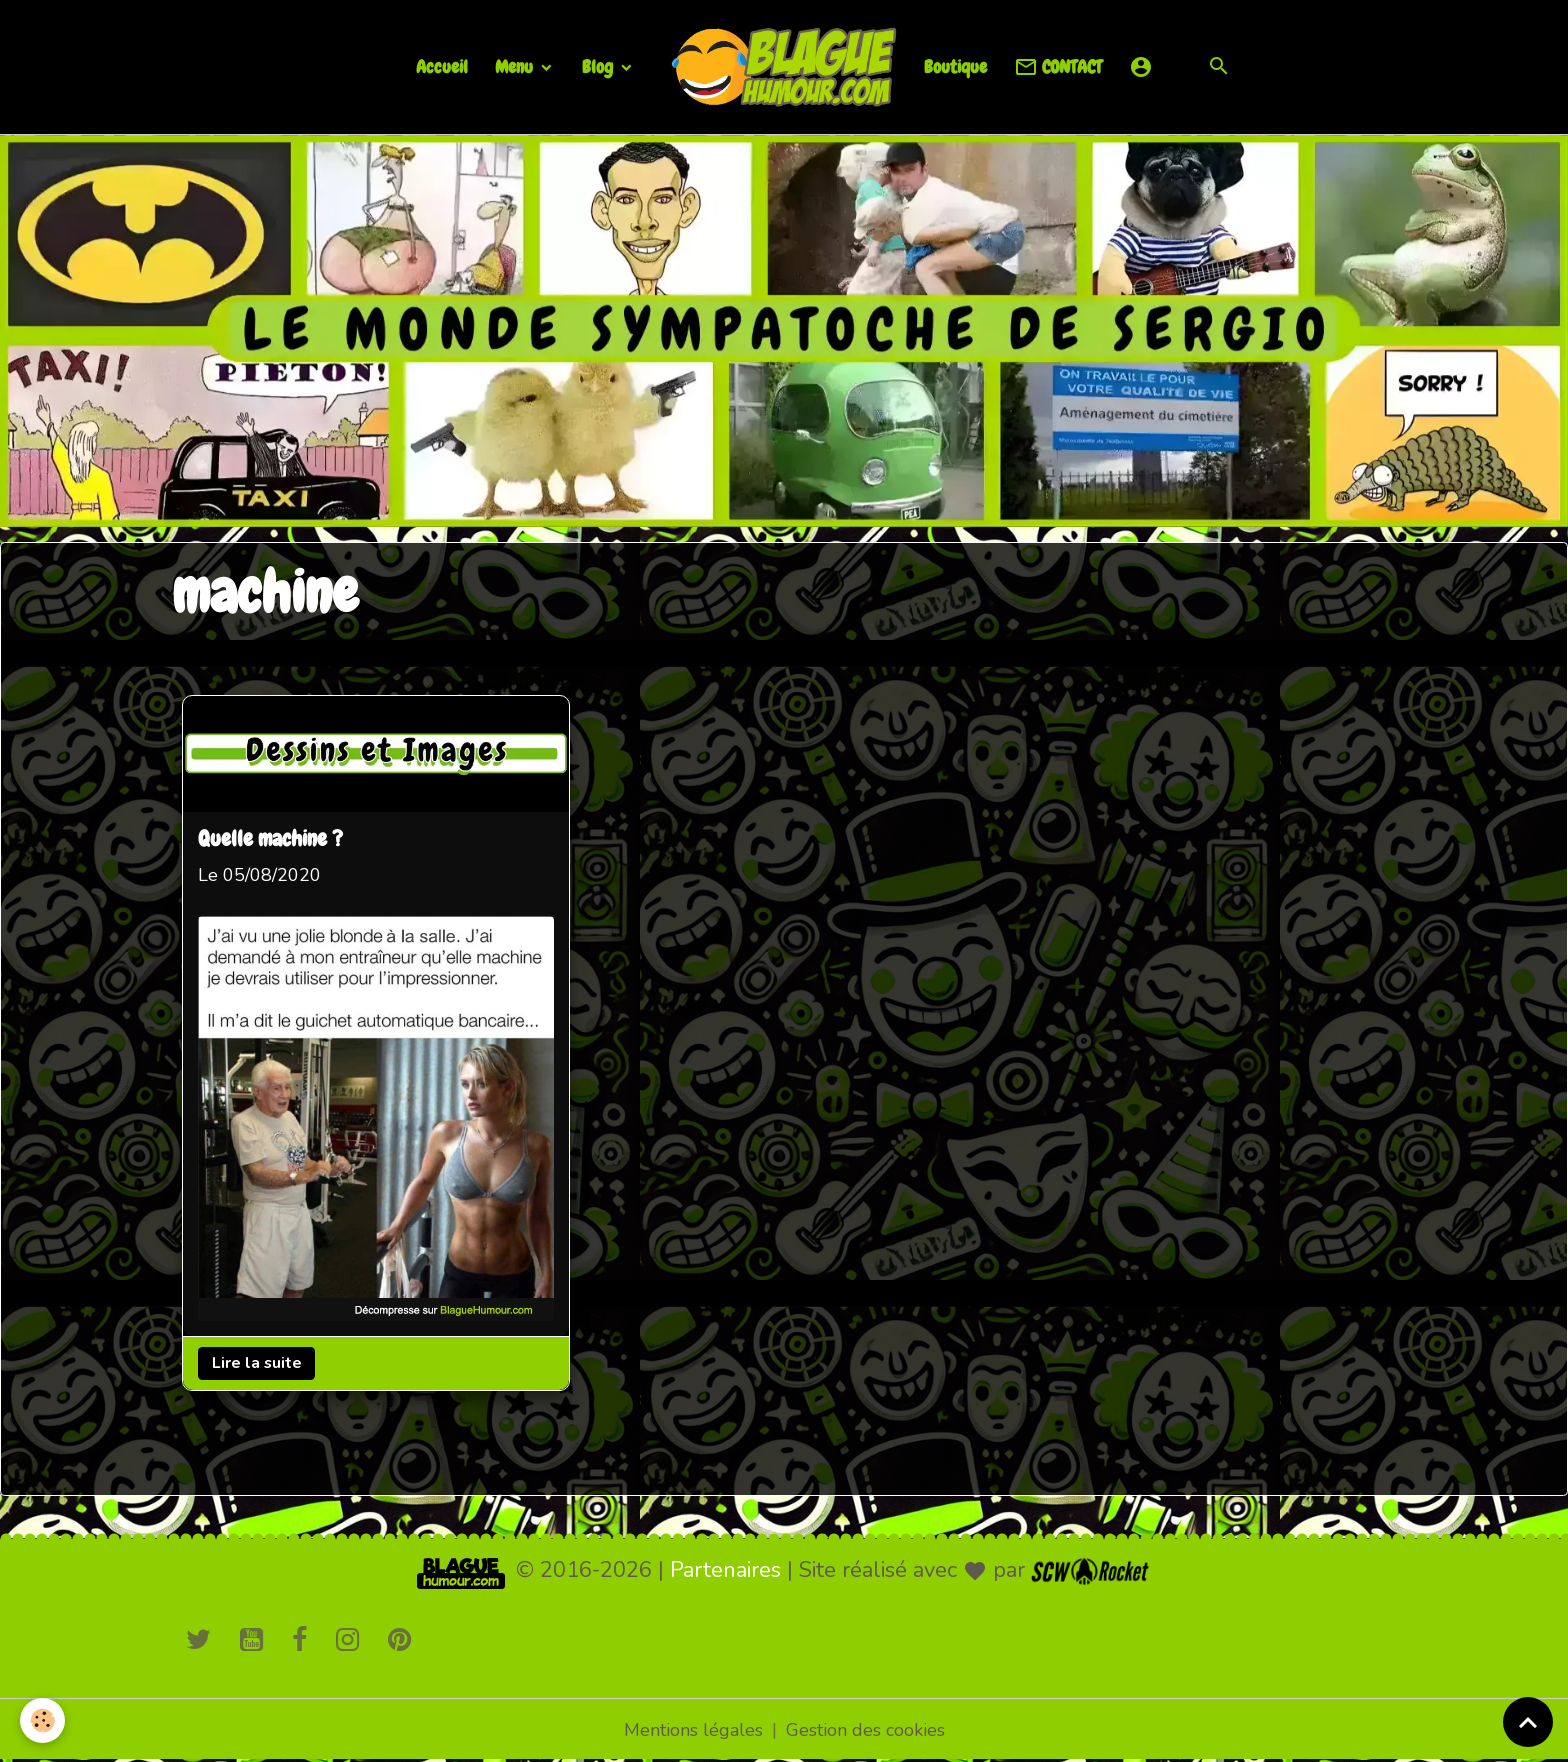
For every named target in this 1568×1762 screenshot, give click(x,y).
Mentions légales (693, 1730)
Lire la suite (256, 1363)
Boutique (955, 66)
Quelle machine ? (270, 840)
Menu (516, 66)
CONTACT (1058, 67)
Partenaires (725, 1570)
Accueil (442, 66)
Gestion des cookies (865, 1730)
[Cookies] (42, 1720)
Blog (599, 66)
